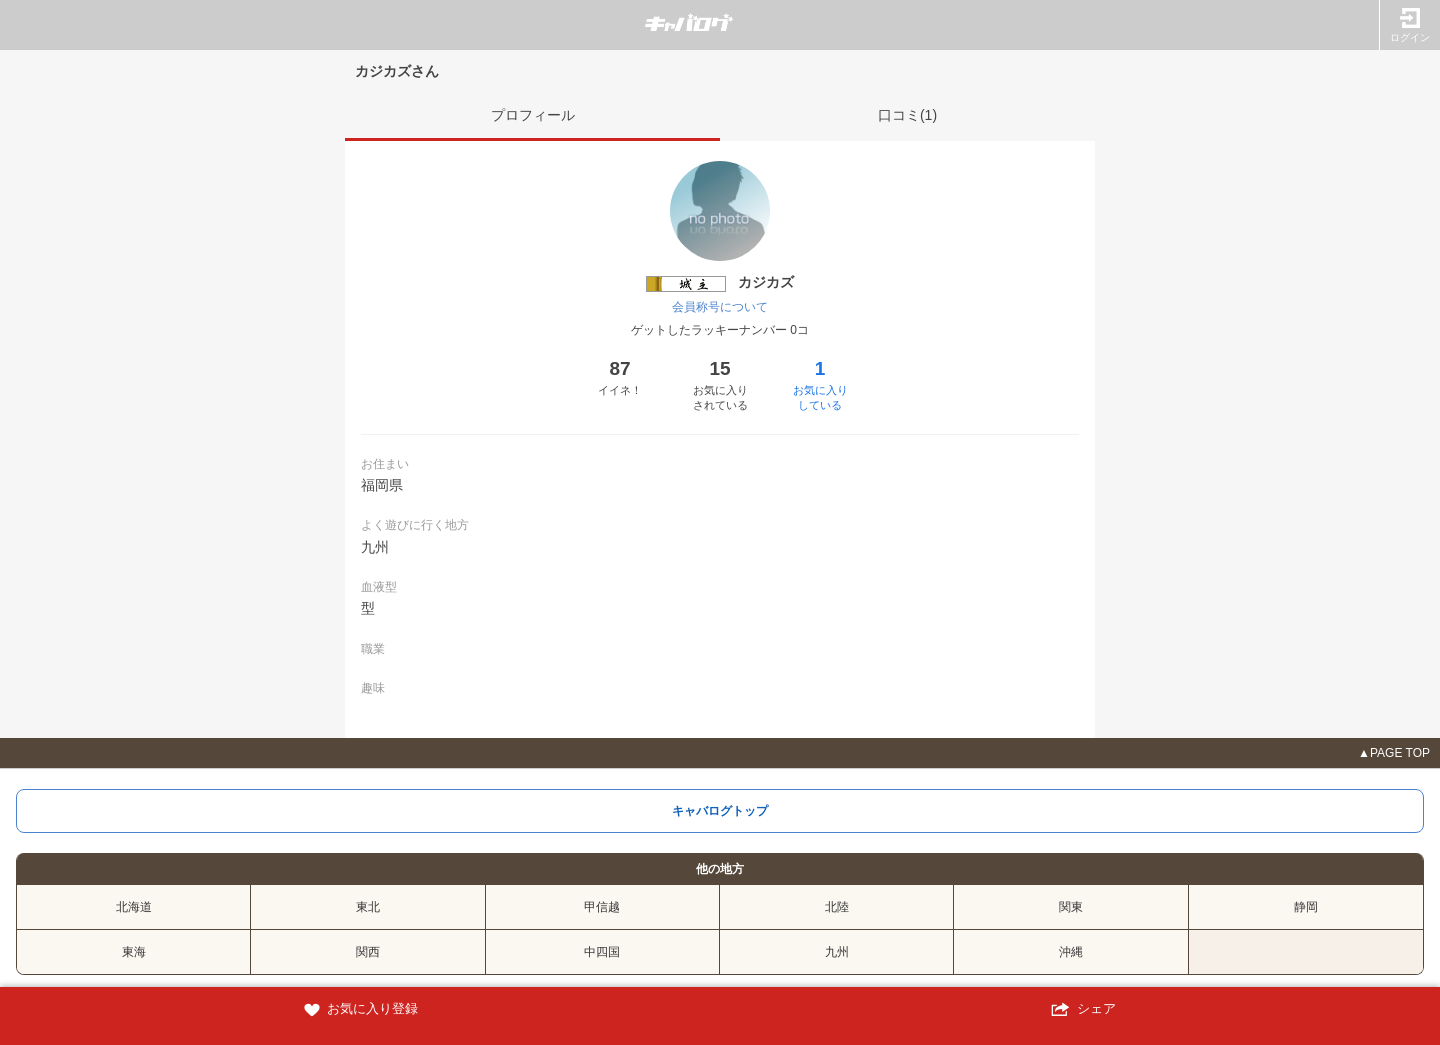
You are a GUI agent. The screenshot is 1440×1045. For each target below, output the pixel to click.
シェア (1080, 1010)
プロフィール (533, 115)
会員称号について (720, 307)
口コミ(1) (907, 115)
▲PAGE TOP (1394, 753)
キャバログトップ (720, 811)
